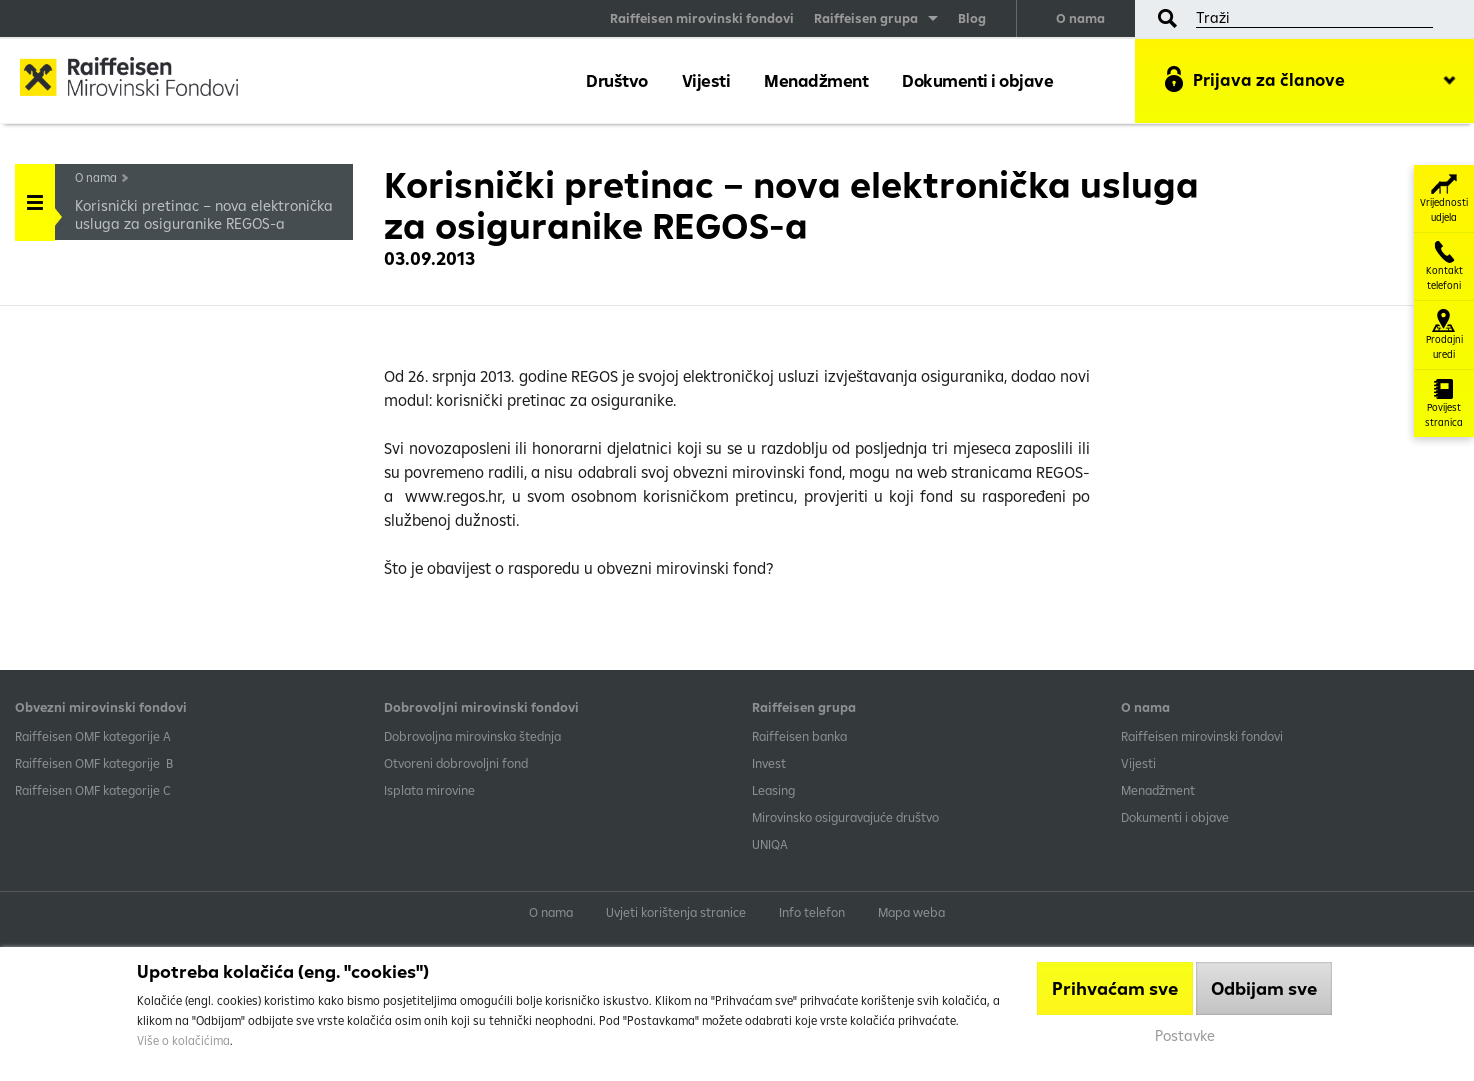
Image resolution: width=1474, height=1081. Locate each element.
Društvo (617, 80)
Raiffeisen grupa (866, 18)
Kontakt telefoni (1444, 266)
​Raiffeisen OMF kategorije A (93, 736)
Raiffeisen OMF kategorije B (94, 763)
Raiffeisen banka (799, 736)
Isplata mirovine (429, 790)
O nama (1080, 18)
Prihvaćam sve (1115, 988)
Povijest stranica (1444, 403)
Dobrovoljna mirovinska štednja (472, 736)
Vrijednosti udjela (1444, 198)
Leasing (773, 790)
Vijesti (706, 80)
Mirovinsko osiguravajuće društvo (847, 817)
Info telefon (812, 912)
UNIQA (770, 844)
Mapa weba (911, 912)
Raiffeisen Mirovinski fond (145, 79)
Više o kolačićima (183, 1040)
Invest (769, 763)
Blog (972, 18)
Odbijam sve (1264, 988)
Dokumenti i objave (977, 80)
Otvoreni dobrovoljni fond (456, 763)
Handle (35, 195)
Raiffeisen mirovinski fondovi (702, 18)
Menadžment (816, 80)
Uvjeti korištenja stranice (676, 912)
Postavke (1185, 1035)
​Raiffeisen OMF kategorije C (93, 790)
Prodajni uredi (1444, 335)
